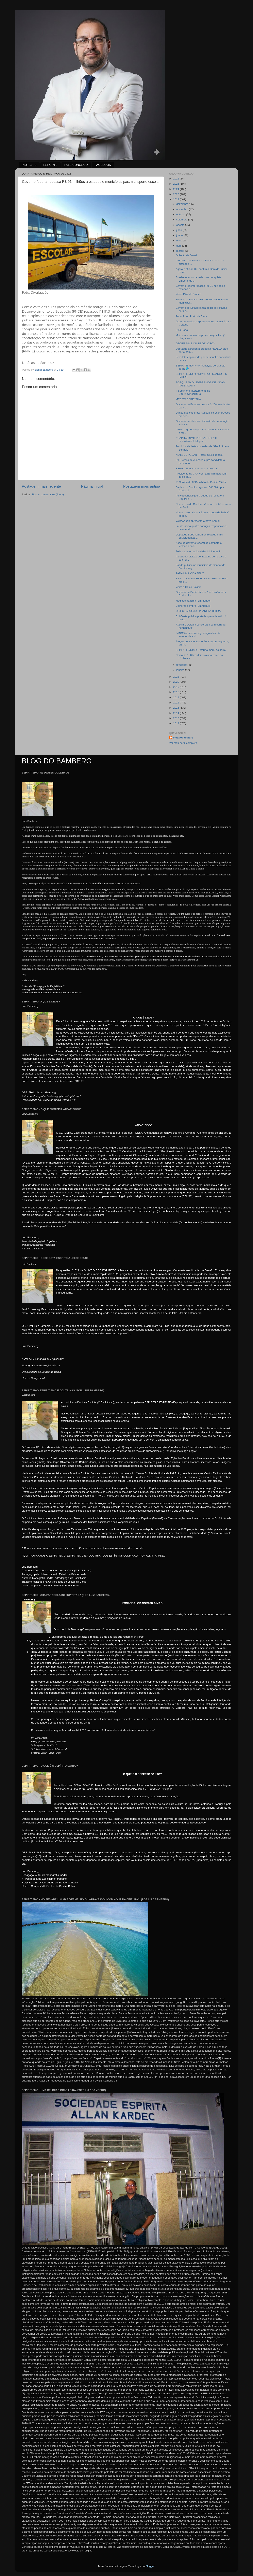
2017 (176, 697)
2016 (176, 702)
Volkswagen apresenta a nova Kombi (198, 520)
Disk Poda (182, 329)
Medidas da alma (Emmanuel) (193, 600)
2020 (176, 681)
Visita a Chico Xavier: (188, 587)
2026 (176, 178)
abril (179, 245)
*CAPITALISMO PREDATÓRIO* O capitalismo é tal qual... (196, 440)
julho (179, 230)
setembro (182, 219)
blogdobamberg (183, 737)
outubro (181, 214)
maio (179, 240)
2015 (176, 707)
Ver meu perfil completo (183, 742)
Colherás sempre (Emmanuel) (193, 605)
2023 (176, 194)
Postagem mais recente (41, 486)
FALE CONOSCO (76, 164)
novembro (182, 209)
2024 (176, 189)
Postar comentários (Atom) (48, 494)
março (180, 250)
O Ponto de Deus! (186, 255)
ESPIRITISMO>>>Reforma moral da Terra (201, 649)
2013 (176, 718)
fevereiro (181, 664)
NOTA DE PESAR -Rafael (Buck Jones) (199, 454)
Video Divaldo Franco (188, 294)
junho (180, 235)
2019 (176, 686)
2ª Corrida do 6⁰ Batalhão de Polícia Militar (201, 482)
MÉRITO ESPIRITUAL (189, 399)
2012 (176, 723)
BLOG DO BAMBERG (57, 761)
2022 (176, 199)
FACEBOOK (103, 164)
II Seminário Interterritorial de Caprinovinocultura (193, 392)
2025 (176, 183)
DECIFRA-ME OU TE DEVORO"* (195, 343)
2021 (176, 676)
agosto (180, 224)
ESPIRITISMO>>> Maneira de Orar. (197, 468)
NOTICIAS (30, 164)
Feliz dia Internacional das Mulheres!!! (198, 551)
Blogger (150, 2566)
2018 (176, 692)
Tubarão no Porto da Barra (191, 316)
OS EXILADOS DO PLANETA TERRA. (198, 610)
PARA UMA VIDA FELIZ (190, 573)
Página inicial (92, 486)
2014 (176, 713)
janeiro (180, 669)
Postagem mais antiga (141, 486)
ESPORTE (50, 164)
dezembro (182, 203)
